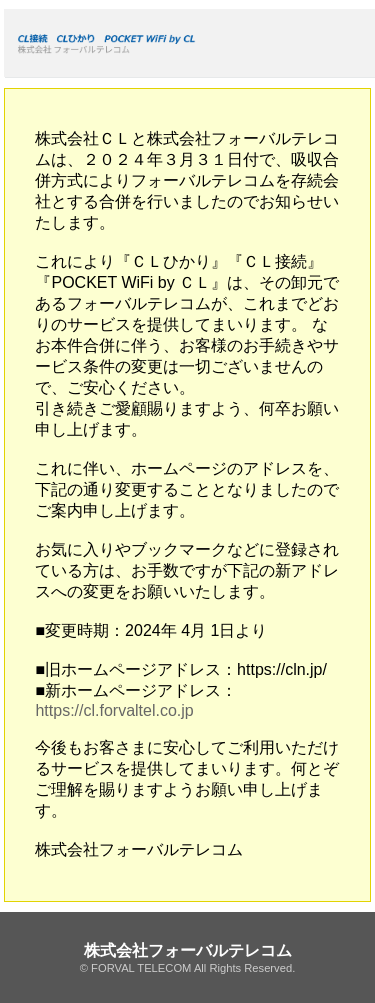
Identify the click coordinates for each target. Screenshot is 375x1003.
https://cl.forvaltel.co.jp (114, 710)
